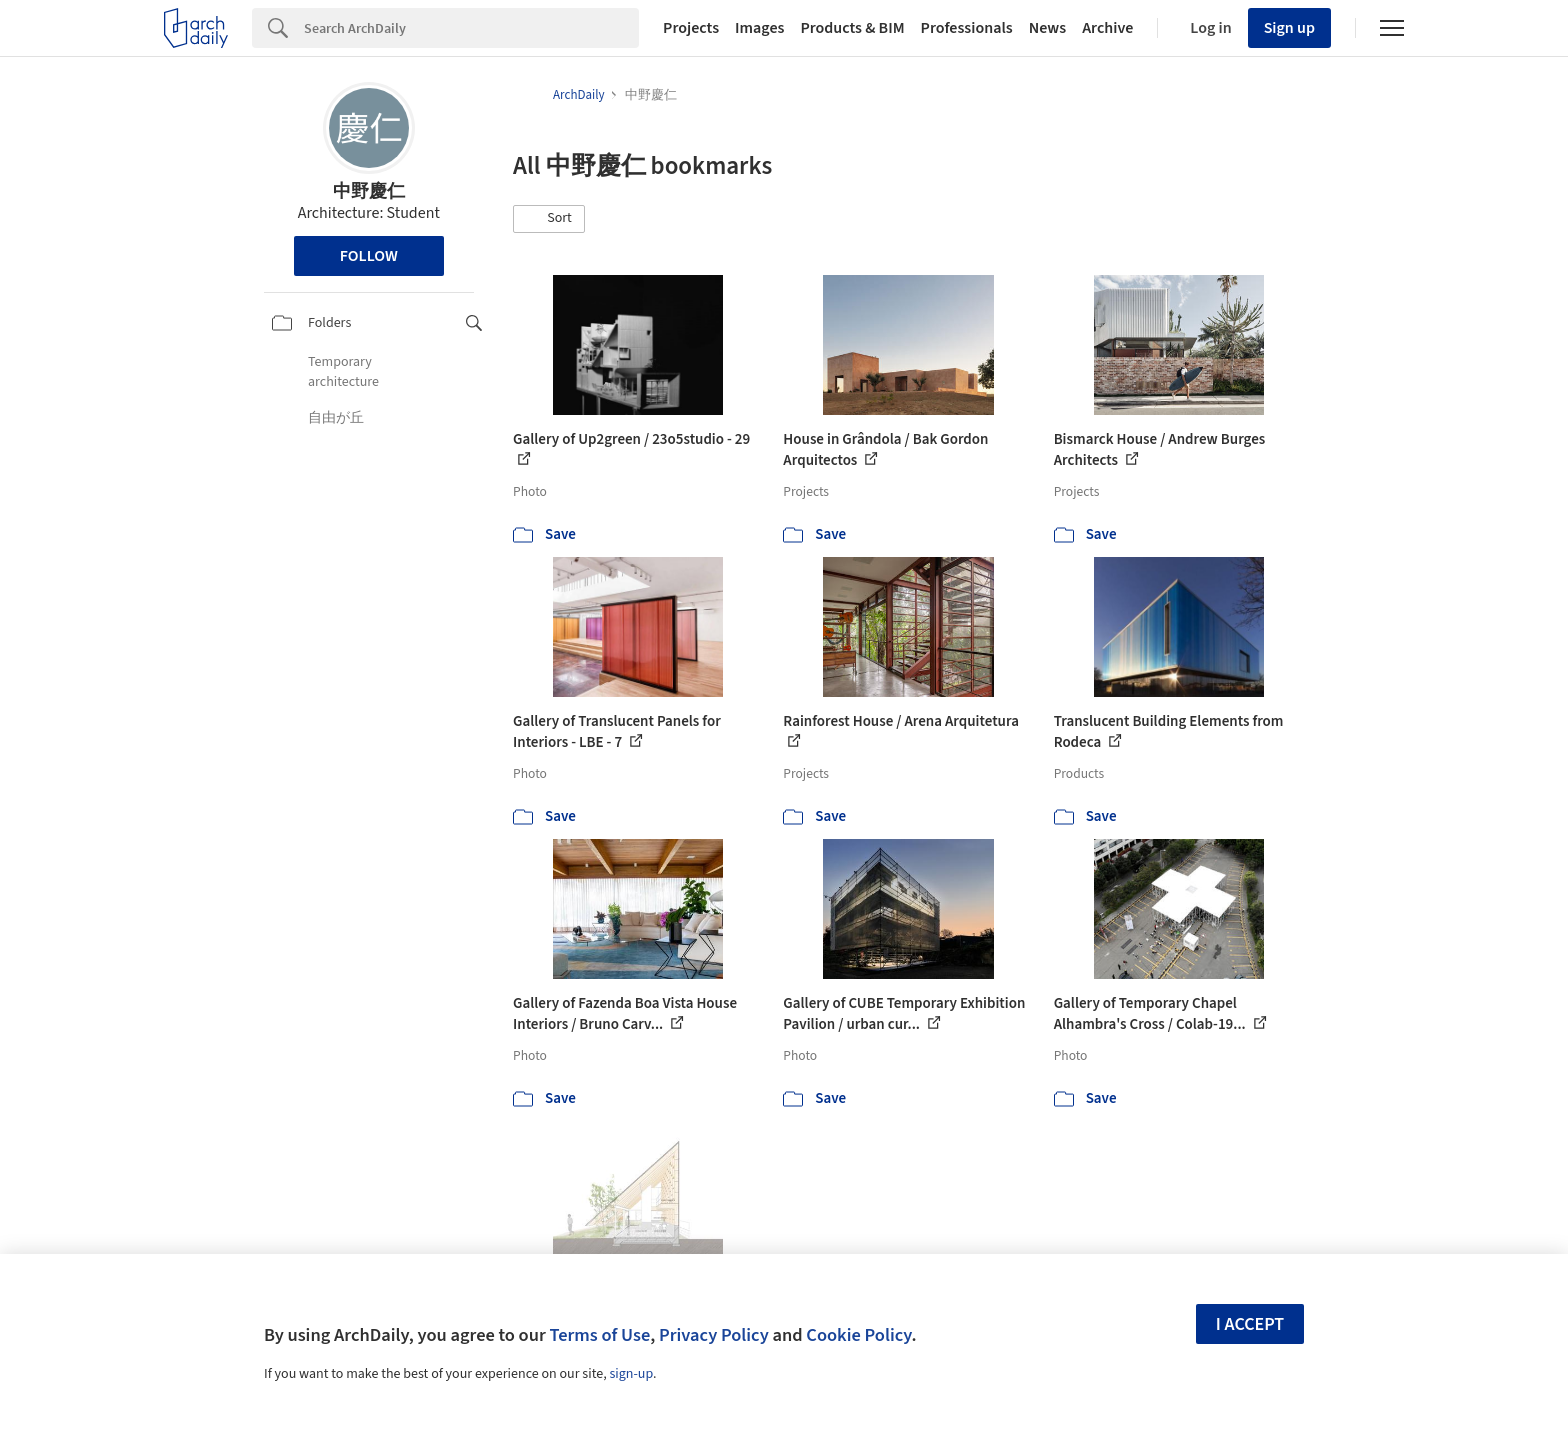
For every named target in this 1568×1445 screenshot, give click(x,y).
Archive (1107, 28)
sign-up (631, 1374)
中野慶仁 (369, 191)
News (1047, 28)
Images (759, 28)
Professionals (967, 28)
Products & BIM (852, 28)
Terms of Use (599, 1335)
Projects (691, 28)
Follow (369, 256)
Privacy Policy (714, 1335)
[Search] (471, 28)
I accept (1250, 1324)
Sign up (1289, 28)
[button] (549, 219)
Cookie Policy (858, 1335)
